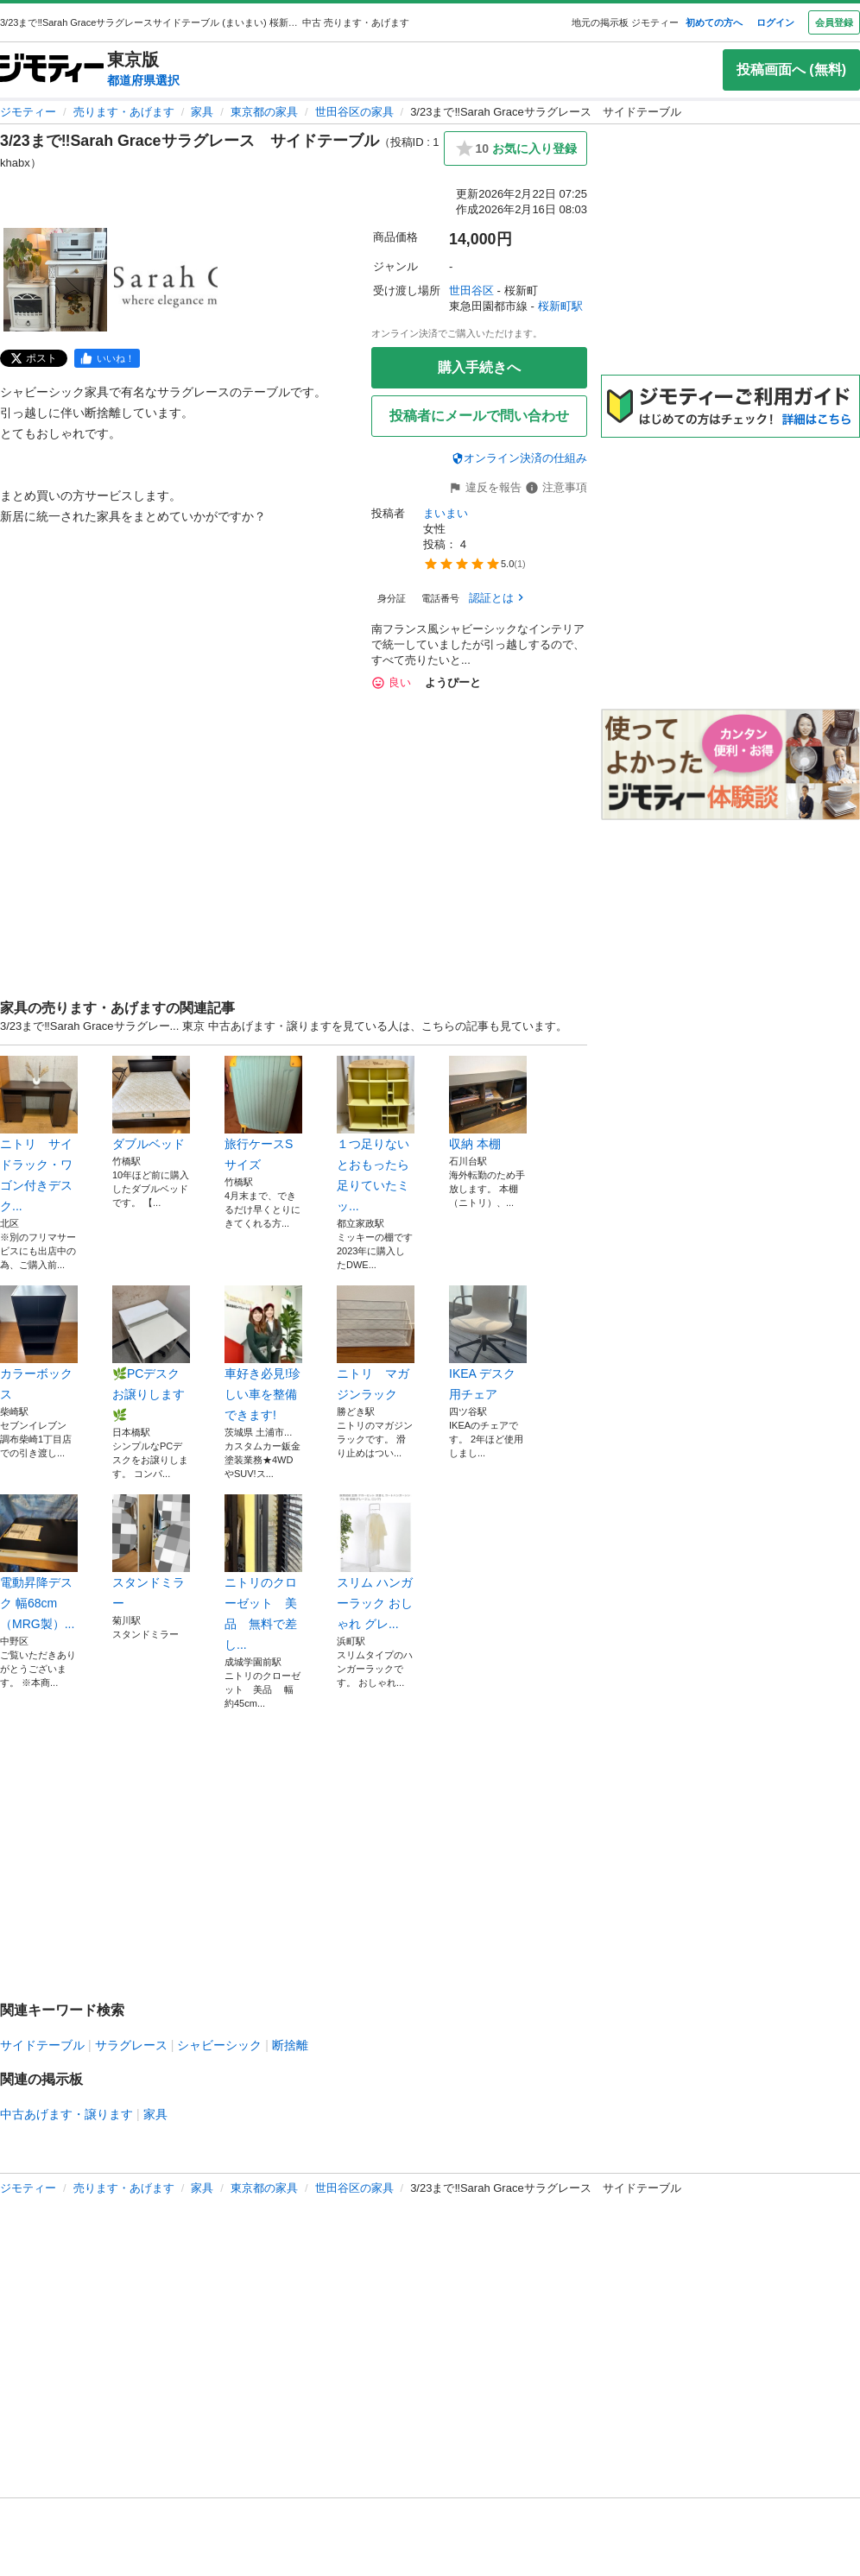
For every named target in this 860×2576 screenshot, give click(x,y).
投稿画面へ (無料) (791, 69)
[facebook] (107, 358)
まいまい (445, 513)
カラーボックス (39, 1343)
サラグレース (131, 2045)
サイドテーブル (42, 2045)
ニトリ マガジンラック (375, 1343)
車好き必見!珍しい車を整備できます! (263, 1353)
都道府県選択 (143, 80)
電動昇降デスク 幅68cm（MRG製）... (39, 1562)
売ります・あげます (123, 111)
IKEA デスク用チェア (488, 1343)
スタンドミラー (151, 1552)
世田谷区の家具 (354, 111)
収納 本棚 (488, 1103)
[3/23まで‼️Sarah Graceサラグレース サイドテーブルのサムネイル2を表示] (166, 279)
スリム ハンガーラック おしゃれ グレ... (375, 1562)
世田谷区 (471, 290)
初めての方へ (714, 22)
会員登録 (834, 22)
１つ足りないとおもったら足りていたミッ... (375, 1134)
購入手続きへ (479, 367)
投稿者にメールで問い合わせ (479, 415)
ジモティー (28, 111)
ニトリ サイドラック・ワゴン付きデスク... (39, 1134)
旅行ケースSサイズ (263, 1113)
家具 (202, 111)
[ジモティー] (52, 69)
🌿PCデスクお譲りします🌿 (151, 1353)
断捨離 (290, 2045)
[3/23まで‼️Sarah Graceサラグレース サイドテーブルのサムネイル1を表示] (55, 279)
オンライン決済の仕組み (519, 457)
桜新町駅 (560, 306)
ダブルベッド (151, 1103)
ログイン (775, 22)
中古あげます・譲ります (66, 2114)
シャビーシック (219, 2045)
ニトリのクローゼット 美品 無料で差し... (263, 1572)
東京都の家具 (264, 111)
